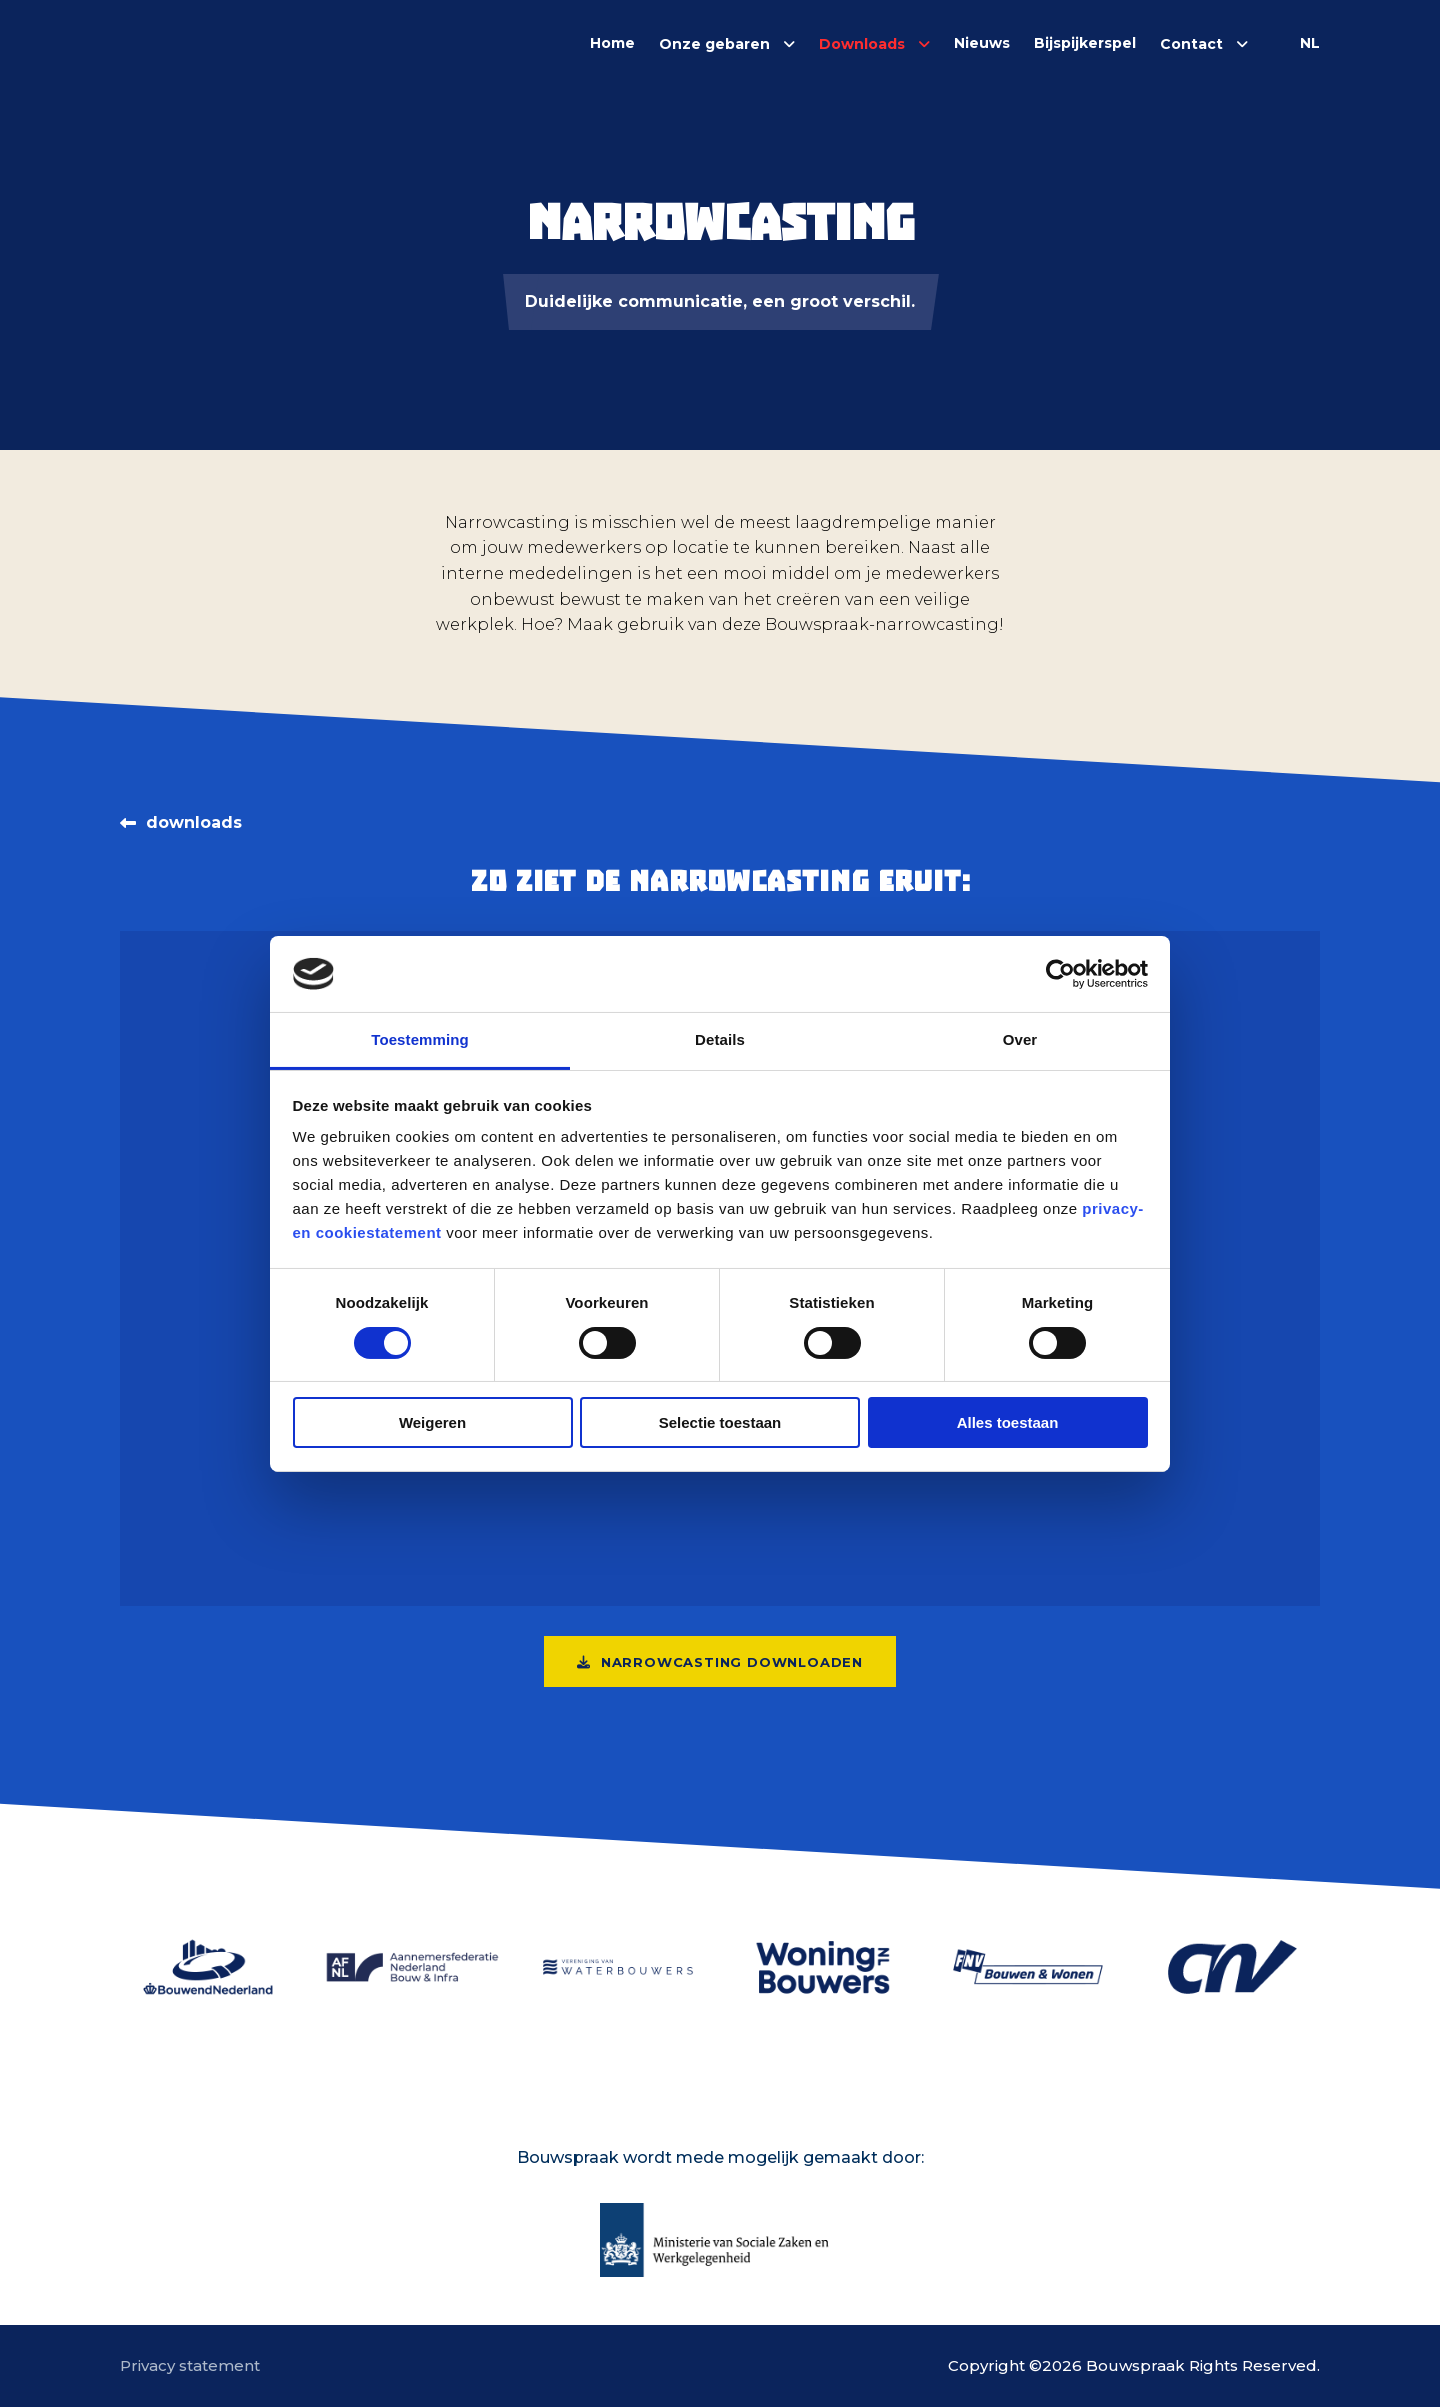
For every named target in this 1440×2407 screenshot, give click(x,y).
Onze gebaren (714, 44)
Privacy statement (190, 2365)
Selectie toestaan (720, 1422)
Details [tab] (720, 1039)
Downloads (862, 44)
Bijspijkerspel (1085, 43)
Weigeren (432, 1422)
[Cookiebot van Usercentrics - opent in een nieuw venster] (1060, 974)
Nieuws (982, 43)
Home (612, 43)
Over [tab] (1020, 1039)
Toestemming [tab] (420, 1039)
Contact (1191, 44)
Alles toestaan (1008, 1422)
